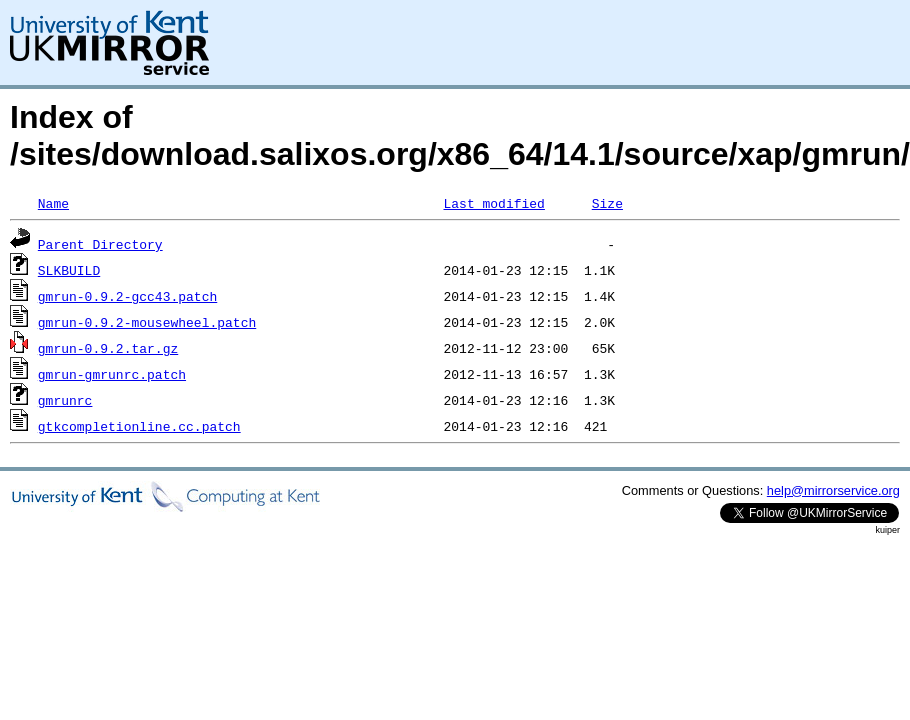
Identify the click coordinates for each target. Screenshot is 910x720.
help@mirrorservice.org (833, 490)
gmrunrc (65, 400)
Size (607, 203)
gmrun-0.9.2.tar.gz (108, 348)
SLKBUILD (69, 270)
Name (53, 203)
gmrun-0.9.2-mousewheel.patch (147, 322)
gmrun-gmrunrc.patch (112, 374)
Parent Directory (100, 244)
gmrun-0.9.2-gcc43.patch (127, 296)
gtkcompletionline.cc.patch (139, 426)
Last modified (493, 203)
